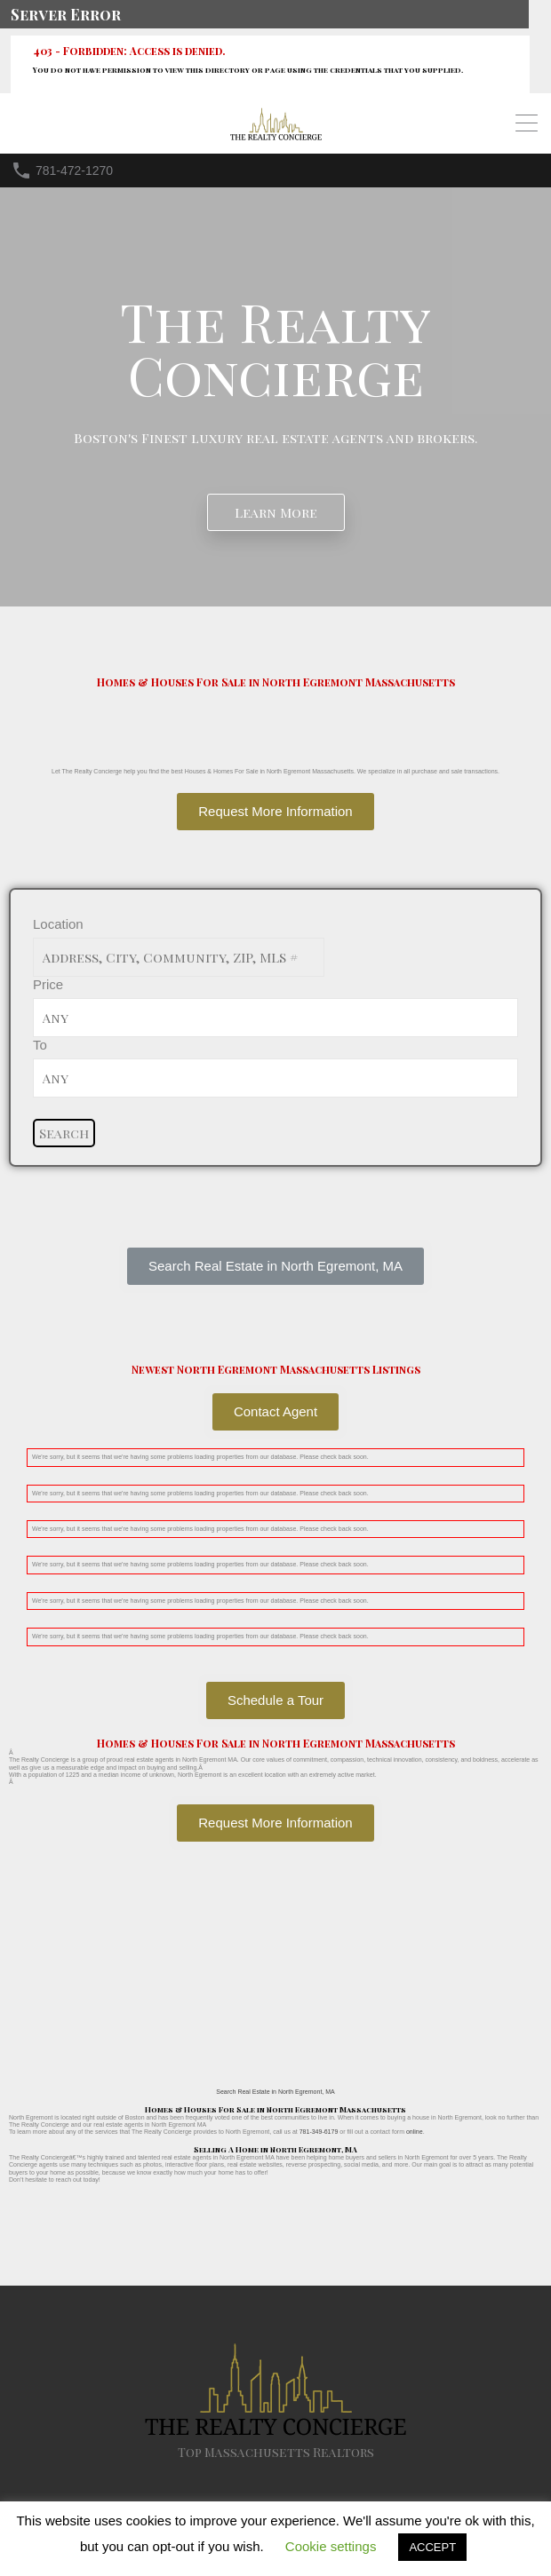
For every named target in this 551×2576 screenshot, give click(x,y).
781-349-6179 (319, 2131)
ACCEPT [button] (432, 2547)
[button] (275, 1266)
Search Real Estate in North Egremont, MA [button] (275, 2092)
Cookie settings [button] (331, 2546)
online (414, 2131)
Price (48, 984)
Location (58, 923)
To (40, 1044)
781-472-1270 (74, 170)
